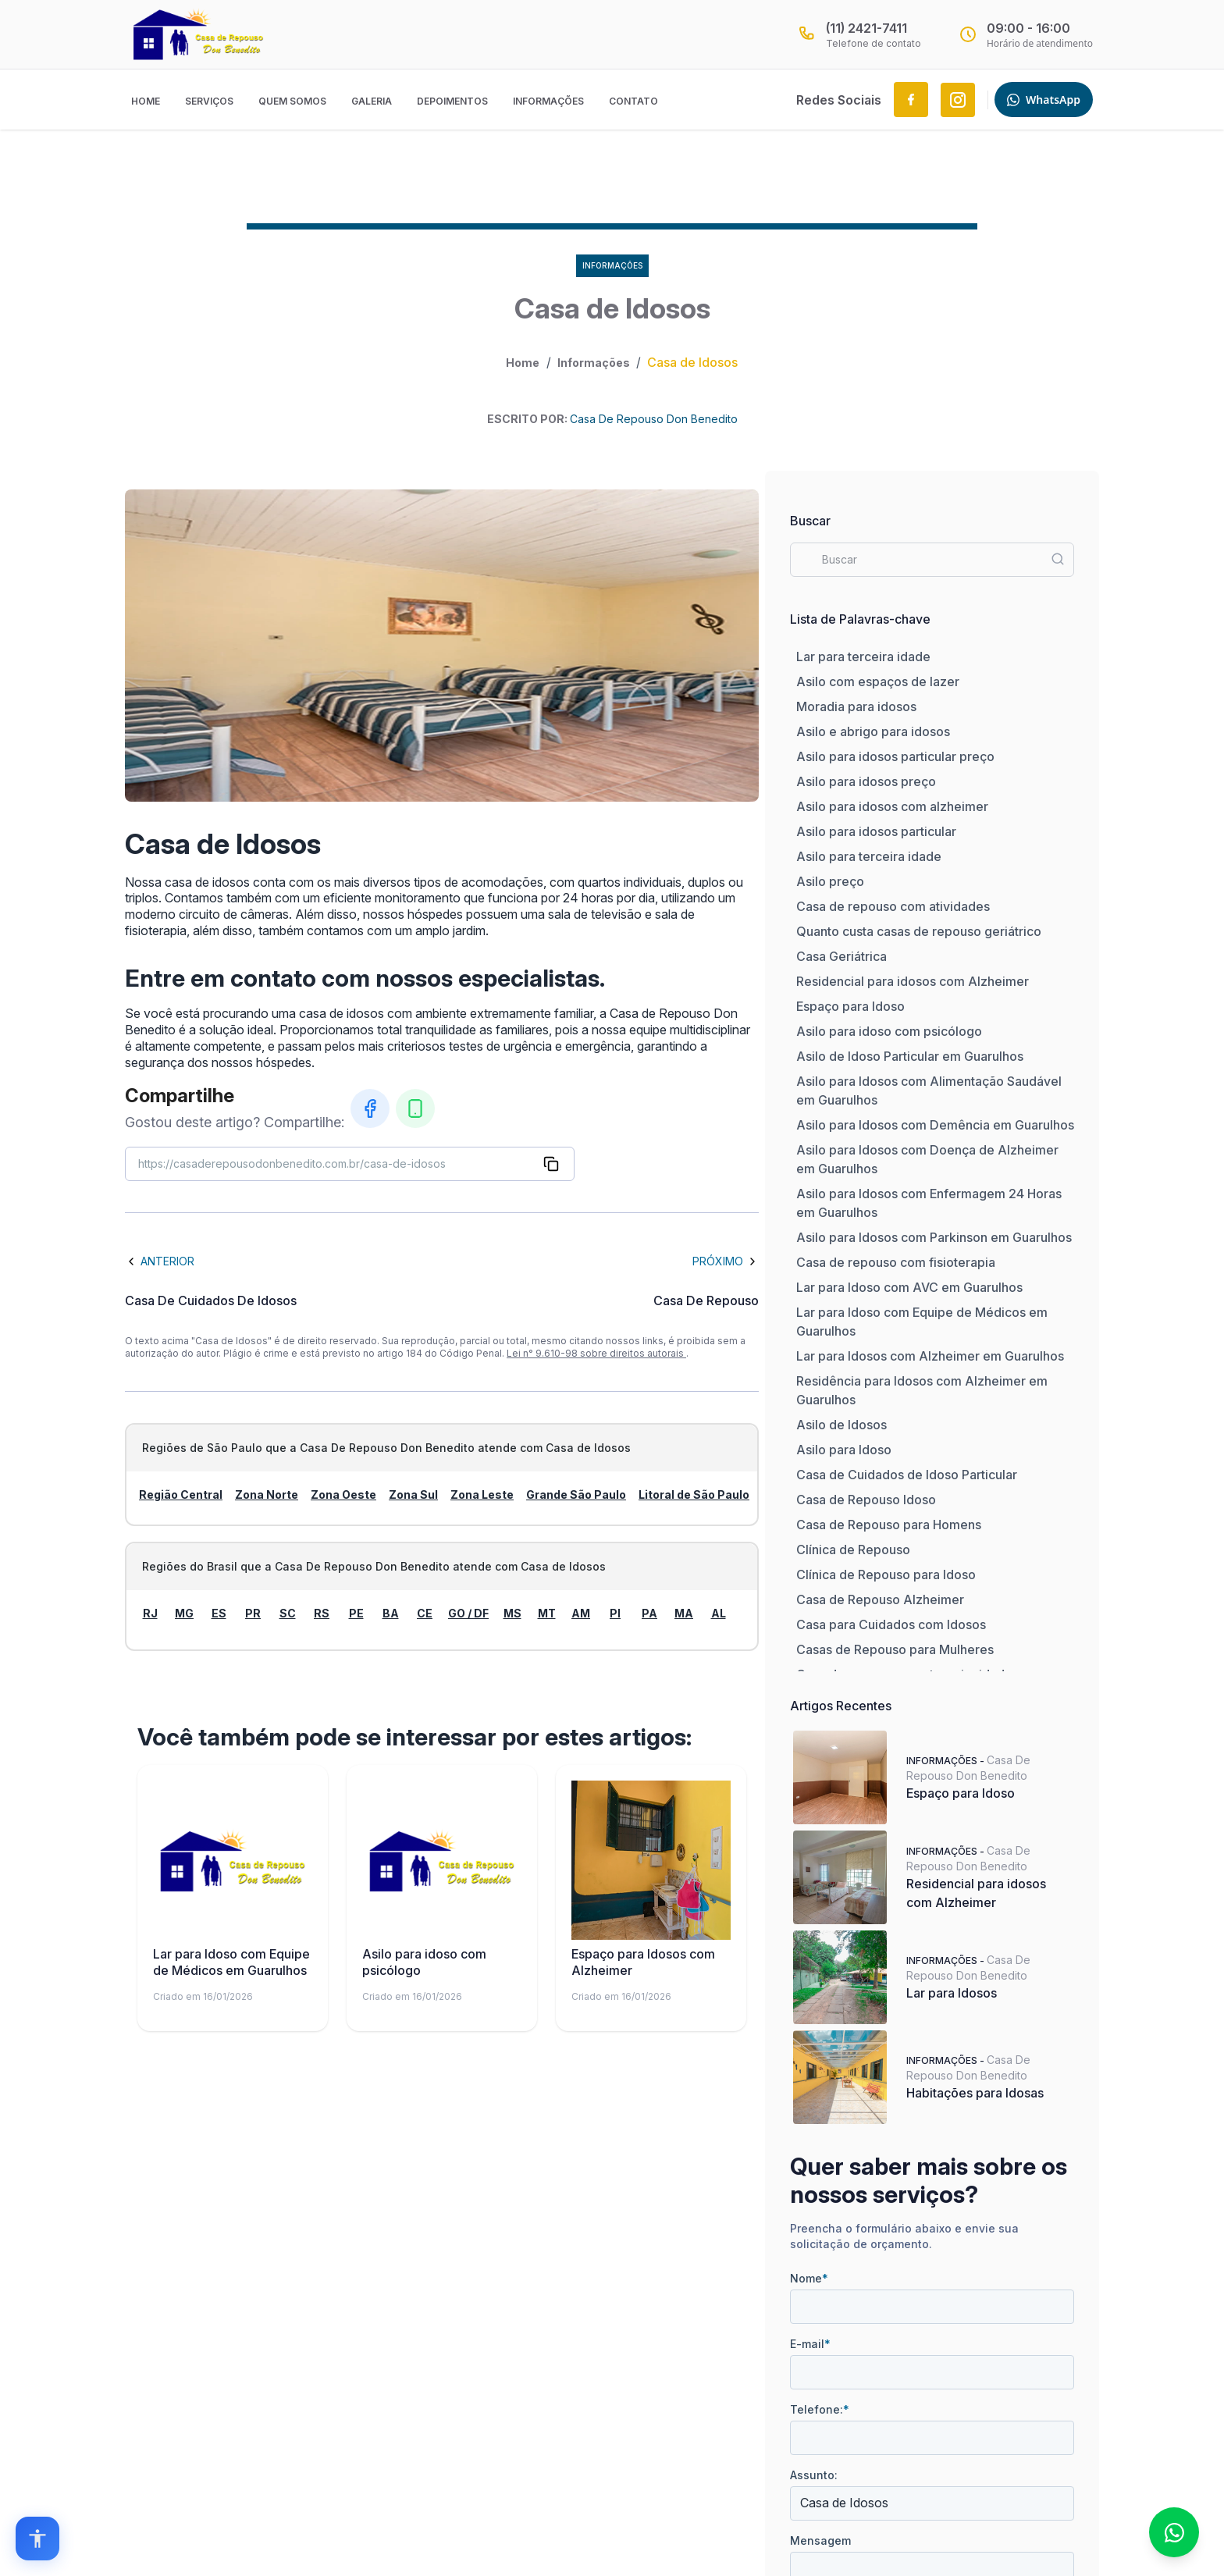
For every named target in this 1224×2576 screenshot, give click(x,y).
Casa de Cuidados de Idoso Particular (906, 1474)
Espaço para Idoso (850, 1006)
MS (512, 1613)
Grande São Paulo (576, 1494)
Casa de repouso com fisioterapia (895, 1262)
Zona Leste (482, 1494)
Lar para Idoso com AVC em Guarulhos (909, 1287)
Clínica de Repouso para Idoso (886, 1574)
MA (683, 1613)
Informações (548, 101)
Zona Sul (413, 1494)
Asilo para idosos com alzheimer (892, 806)
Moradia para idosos (856, 706)
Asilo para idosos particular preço (895, 756)
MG (184, 1613)
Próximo (725, 1261)
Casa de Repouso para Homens (888, 1524)
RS (321, 1613)
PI (615, 1613)
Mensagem (820, 2540)
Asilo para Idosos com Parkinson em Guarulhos (934, 1237)
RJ (150, 1613)
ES (219, 1613)
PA (649, 1613)
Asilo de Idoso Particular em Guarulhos (909, 1056)
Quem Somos (292, 101)
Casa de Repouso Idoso (866, 1499)
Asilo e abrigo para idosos (873, 731)
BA (390, 1613)
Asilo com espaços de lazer (877, 681)
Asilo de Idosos (841, 1424)
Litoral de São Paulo (694, 1494)
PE (356, 1613)
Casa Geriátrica (841, 956)
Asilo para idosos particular (876, 831)
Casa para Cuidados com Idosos (891, 1624)
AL (718, 1613)
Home (145, 101)
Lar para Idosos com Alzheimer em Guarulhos (930, 1356)
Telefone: (819, 2409)
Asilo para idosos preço (866, 781)
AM (580, 1613)
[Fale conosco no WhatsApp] (1174, 2532)
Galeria (371, 101)
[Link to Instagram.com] (958, 100)
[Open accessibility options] (37, 2538)
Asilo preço (830, 881)
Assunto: (814, 2475)
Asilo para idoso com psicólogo (889, 1031)
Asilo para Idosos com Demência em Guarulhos (935, 1125)
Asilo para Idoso (843, 1449)
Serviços (209, 101)
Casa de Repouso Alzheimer (880, 1599)
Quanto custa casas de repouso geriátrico (918, 931)
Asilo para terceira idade (868, 856)
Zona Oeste (343, 1494)
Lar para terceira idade (863, 656)
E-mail (810, 2343)
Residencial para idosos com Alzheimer (912, 981)
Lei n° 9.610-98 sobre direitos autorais (596, 1353)
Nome (809, 2278)
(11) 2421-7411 (866, 28)
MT (547, 1613)
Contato (633, 101)
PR (253, 1613)
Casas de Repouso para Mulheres (895, 1649)
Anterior (159, 1261)
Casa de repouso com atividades (893, 906)
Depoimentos (452, 101)
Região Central (180, 1494)
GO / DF (468, 1613)
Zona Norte (266, 1494)
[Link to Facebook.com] (911, 99)
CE (424, 1613)
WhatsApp (1043, 99)
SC (287, 1613)
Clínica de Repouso (853, 1549)
